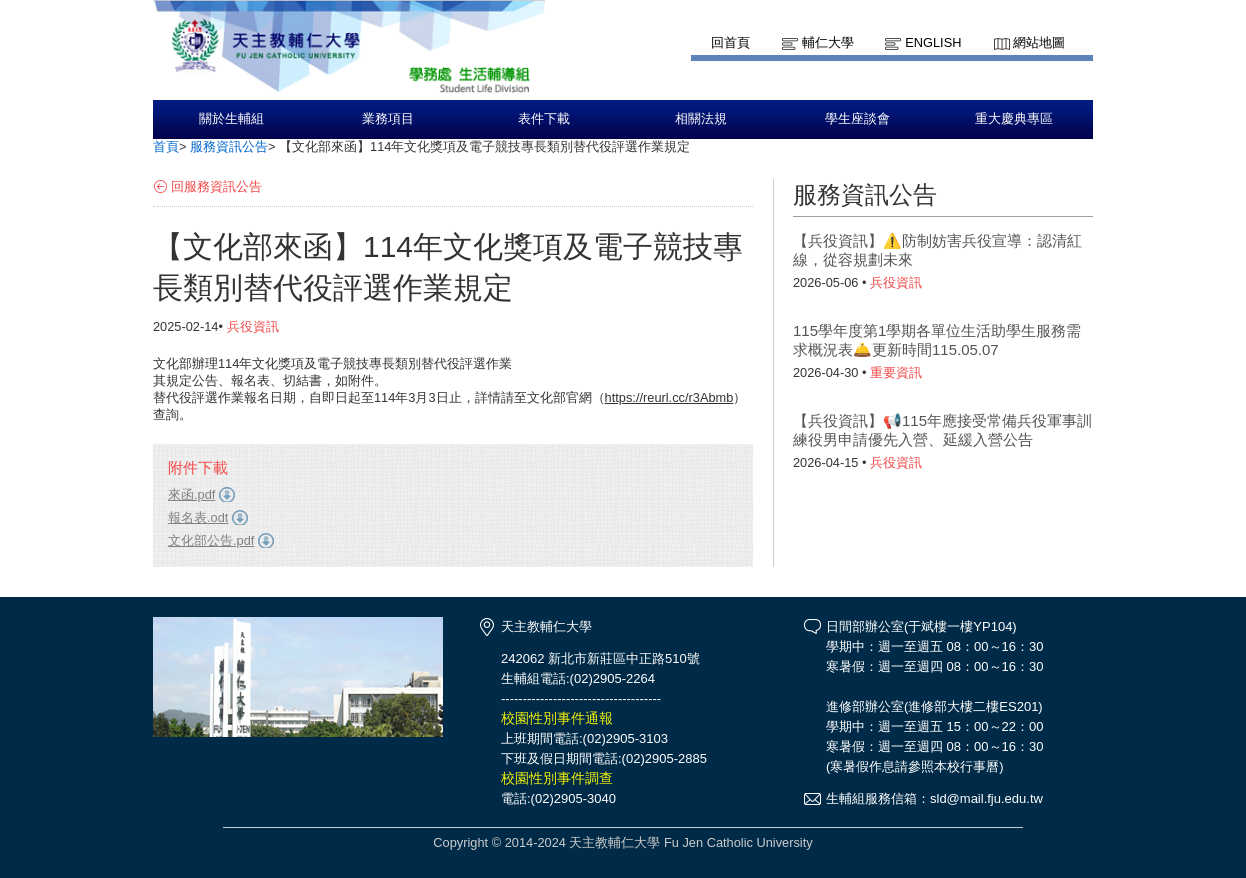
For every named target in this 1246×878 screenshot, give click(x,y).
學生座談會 (857, 119)
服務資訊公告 (229, 146)
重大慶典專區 (1014, 119)
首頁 (166, 146)
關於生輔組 (231, 119)
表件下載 (544, 119)
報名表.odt (198, 517)
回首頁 (730, 42)
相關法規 (701, 119)
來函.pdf (191, 494)
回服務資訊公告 (216, 186)
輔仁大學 (828, 42)
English (933, 42)
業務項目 (388, 119)
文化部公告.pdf (211, 540)
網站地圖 (1039, 42)
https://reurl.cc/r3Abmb (669, 397)
